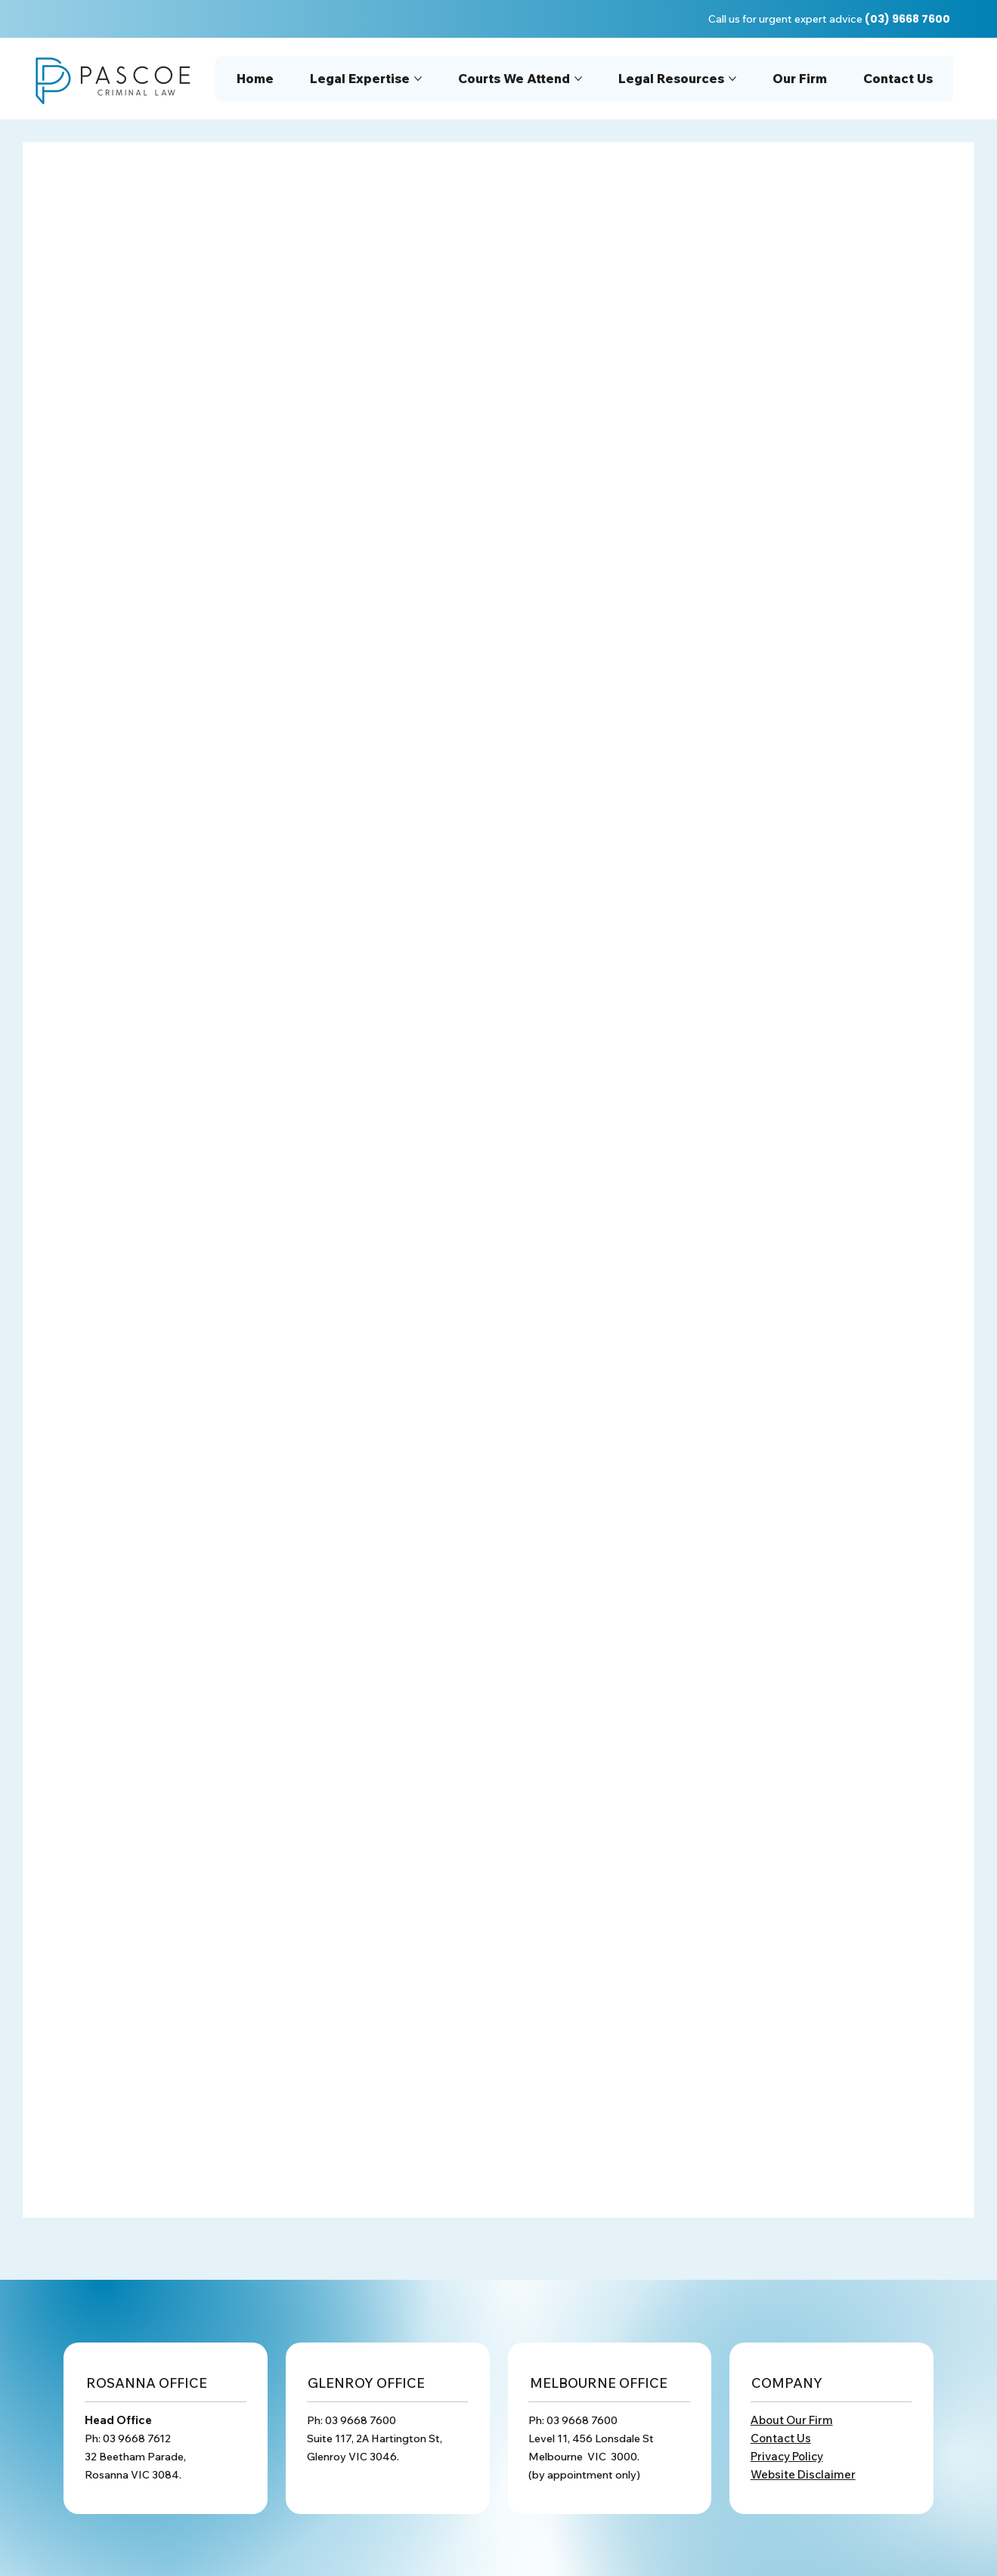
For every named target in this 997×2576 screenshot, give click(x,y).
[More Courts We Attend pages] (578, 78)
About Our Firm (792, 2420)
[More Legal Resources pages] (732, 78)
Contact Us (781, 2438)
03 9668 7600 (360, 2420)
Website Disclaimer (803, 2474)
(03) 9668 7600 (907, 18)
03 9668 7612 (137, 2438)
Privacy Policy (787, 2456)
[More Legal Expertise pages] (418, 78)
